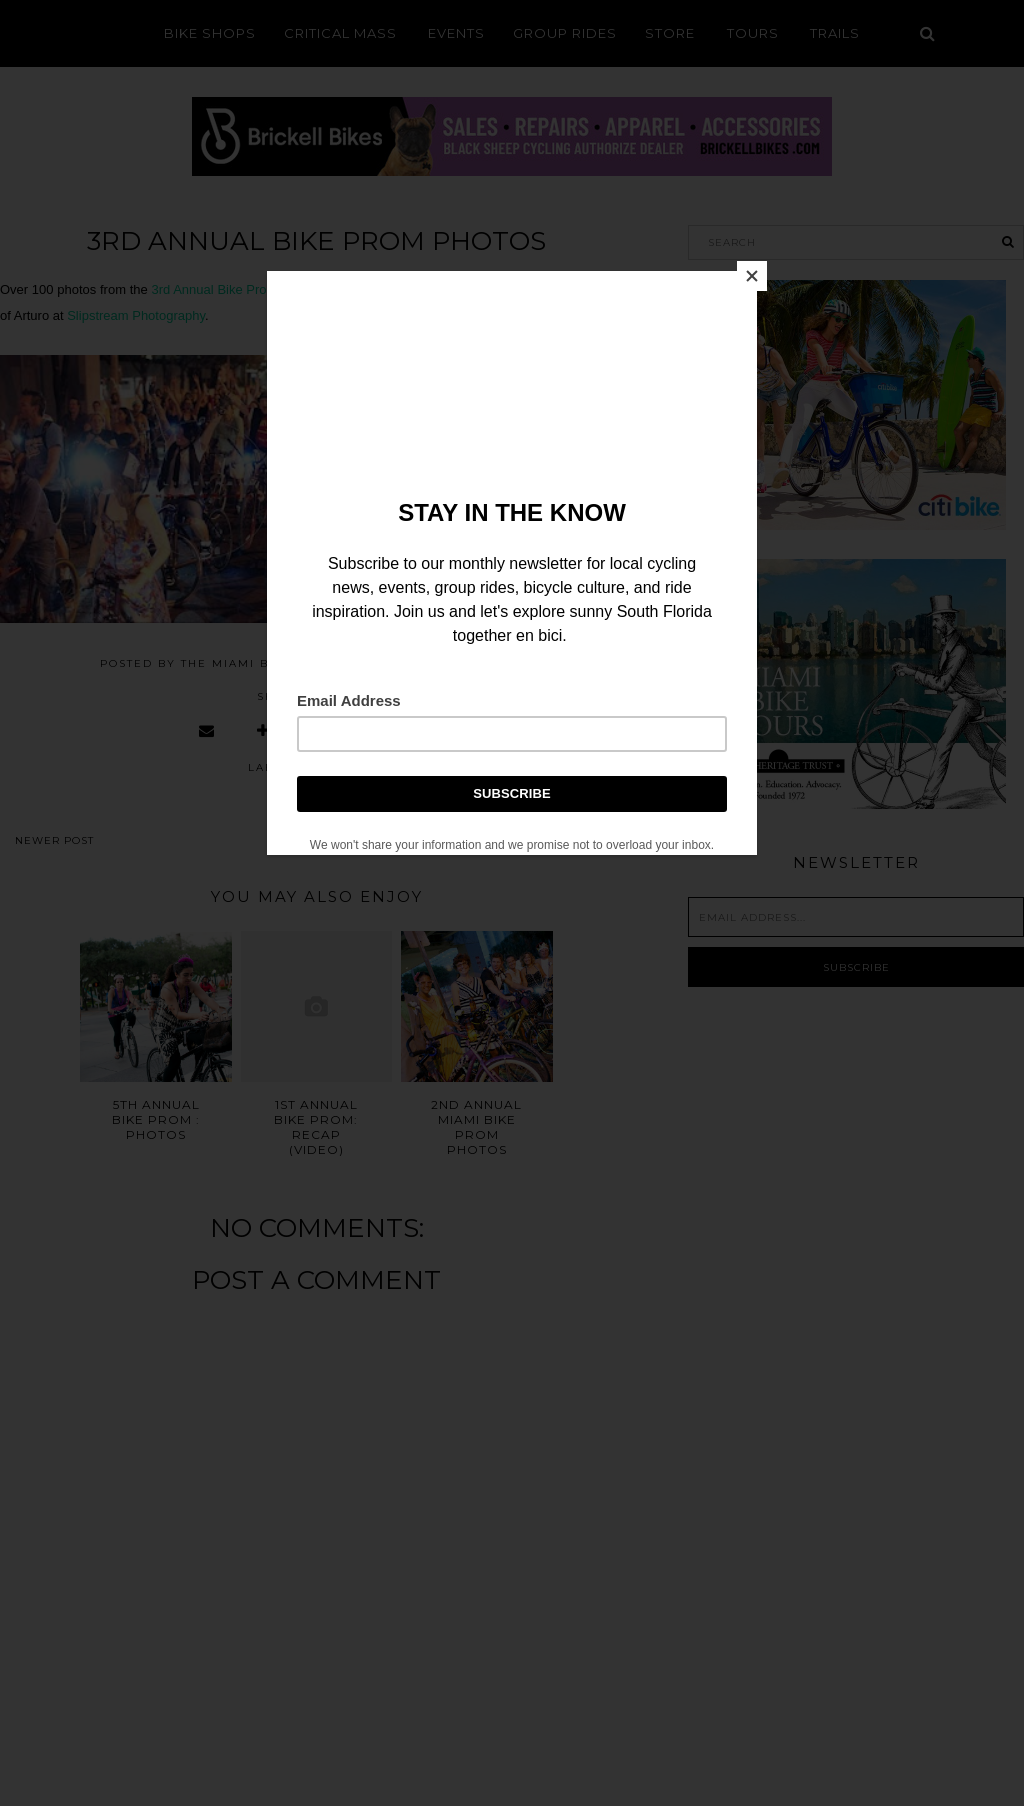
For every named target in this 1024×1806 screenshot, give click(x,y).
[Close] (752, 276)
